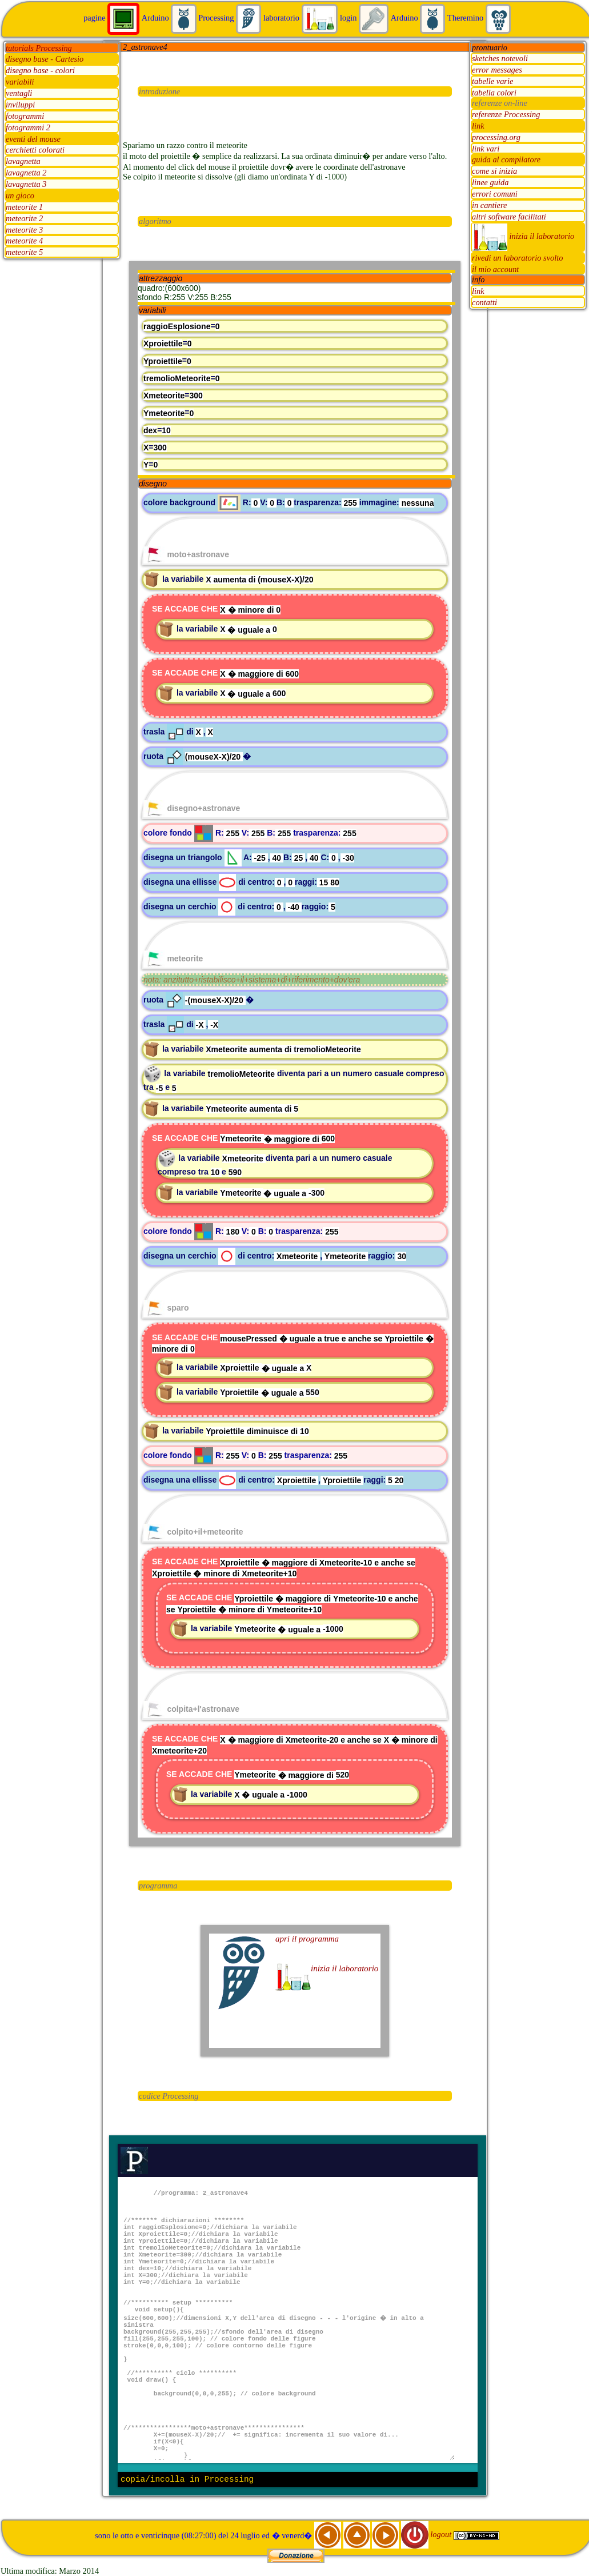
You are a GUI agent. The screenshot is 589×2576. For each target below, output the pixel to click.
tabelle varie (492, 81)
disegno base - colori (40, 70)
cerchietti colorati (35, 150)
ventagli (19, 93)
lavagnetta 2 (26, 173)
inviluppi (20, 104)
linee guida (490, 182)
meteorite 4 (24, 241)
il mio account (495, 269)
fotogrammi (25, 116)
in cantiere (489, 205)
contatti (484, 302)
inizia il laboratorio (523, 236)
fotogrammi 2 (28, 127)
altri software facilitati (509, 216)
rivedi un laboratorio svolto (517, 257)
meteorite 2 (24, 218)
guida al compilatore (506, 160)
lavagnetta (23, 161)
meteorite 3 (24, 229)
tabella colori (494, 92)
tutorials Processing (39, 48)
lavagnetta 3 (26, 184)
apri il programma (307, 1938)
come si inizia (494, 171)
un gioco (20, 195)
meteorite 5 (24, 252)
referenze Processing (506, 114)
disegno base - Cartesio (44, 59)
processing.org (496, 137)
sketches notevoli (500, 58)
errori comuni (495, 193)
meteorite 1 (24, 206)
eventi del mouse (33, 138)
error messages (497, 69)
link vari (485, 148)
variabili (20, 82)
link (478, 125)
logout (427, 2534)
